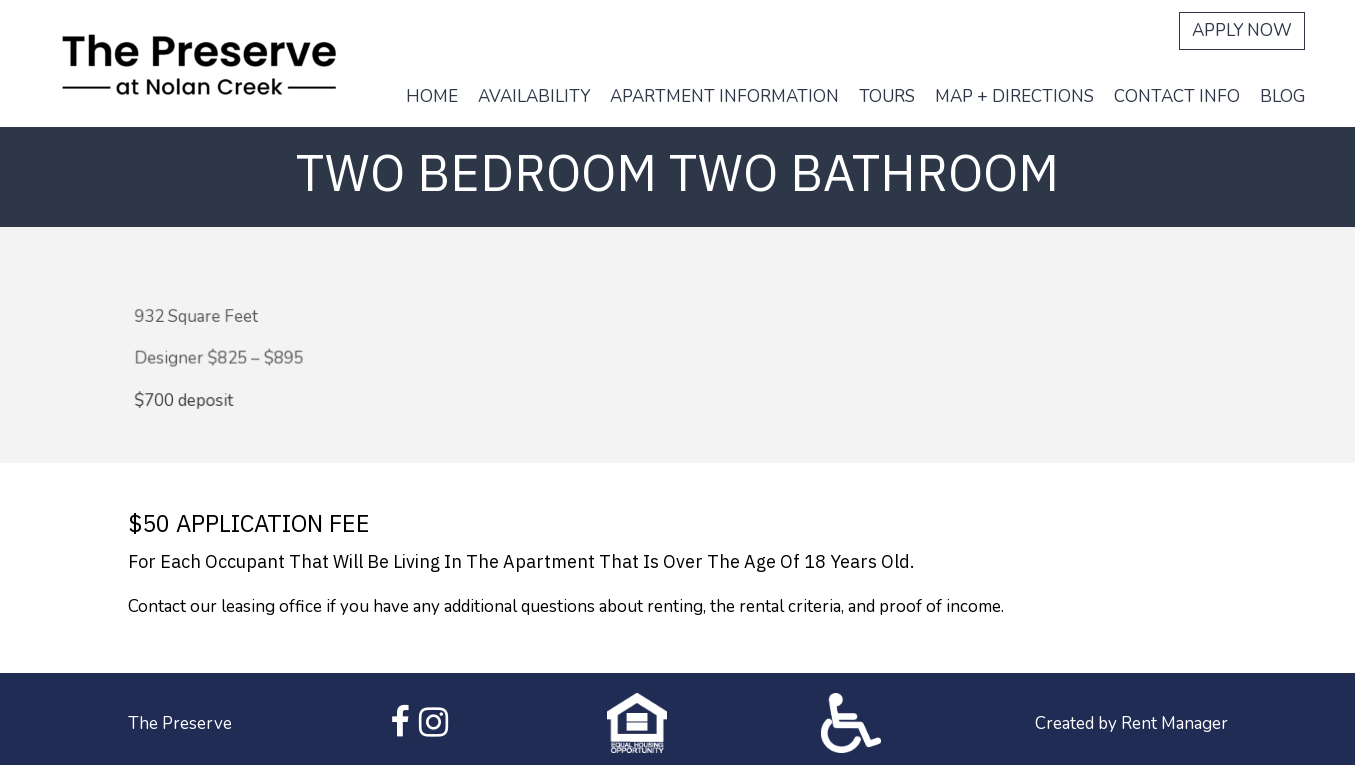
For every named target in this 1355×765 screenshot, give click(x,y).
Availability (534, 96)
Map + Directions (1014, 96)
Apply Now (1242, 30)
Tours (887, 96)
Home (432, 96)
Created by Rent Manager (1131, 723)
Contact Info (1177, 96)
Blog (1282, 96)
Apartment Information (724, 96)
